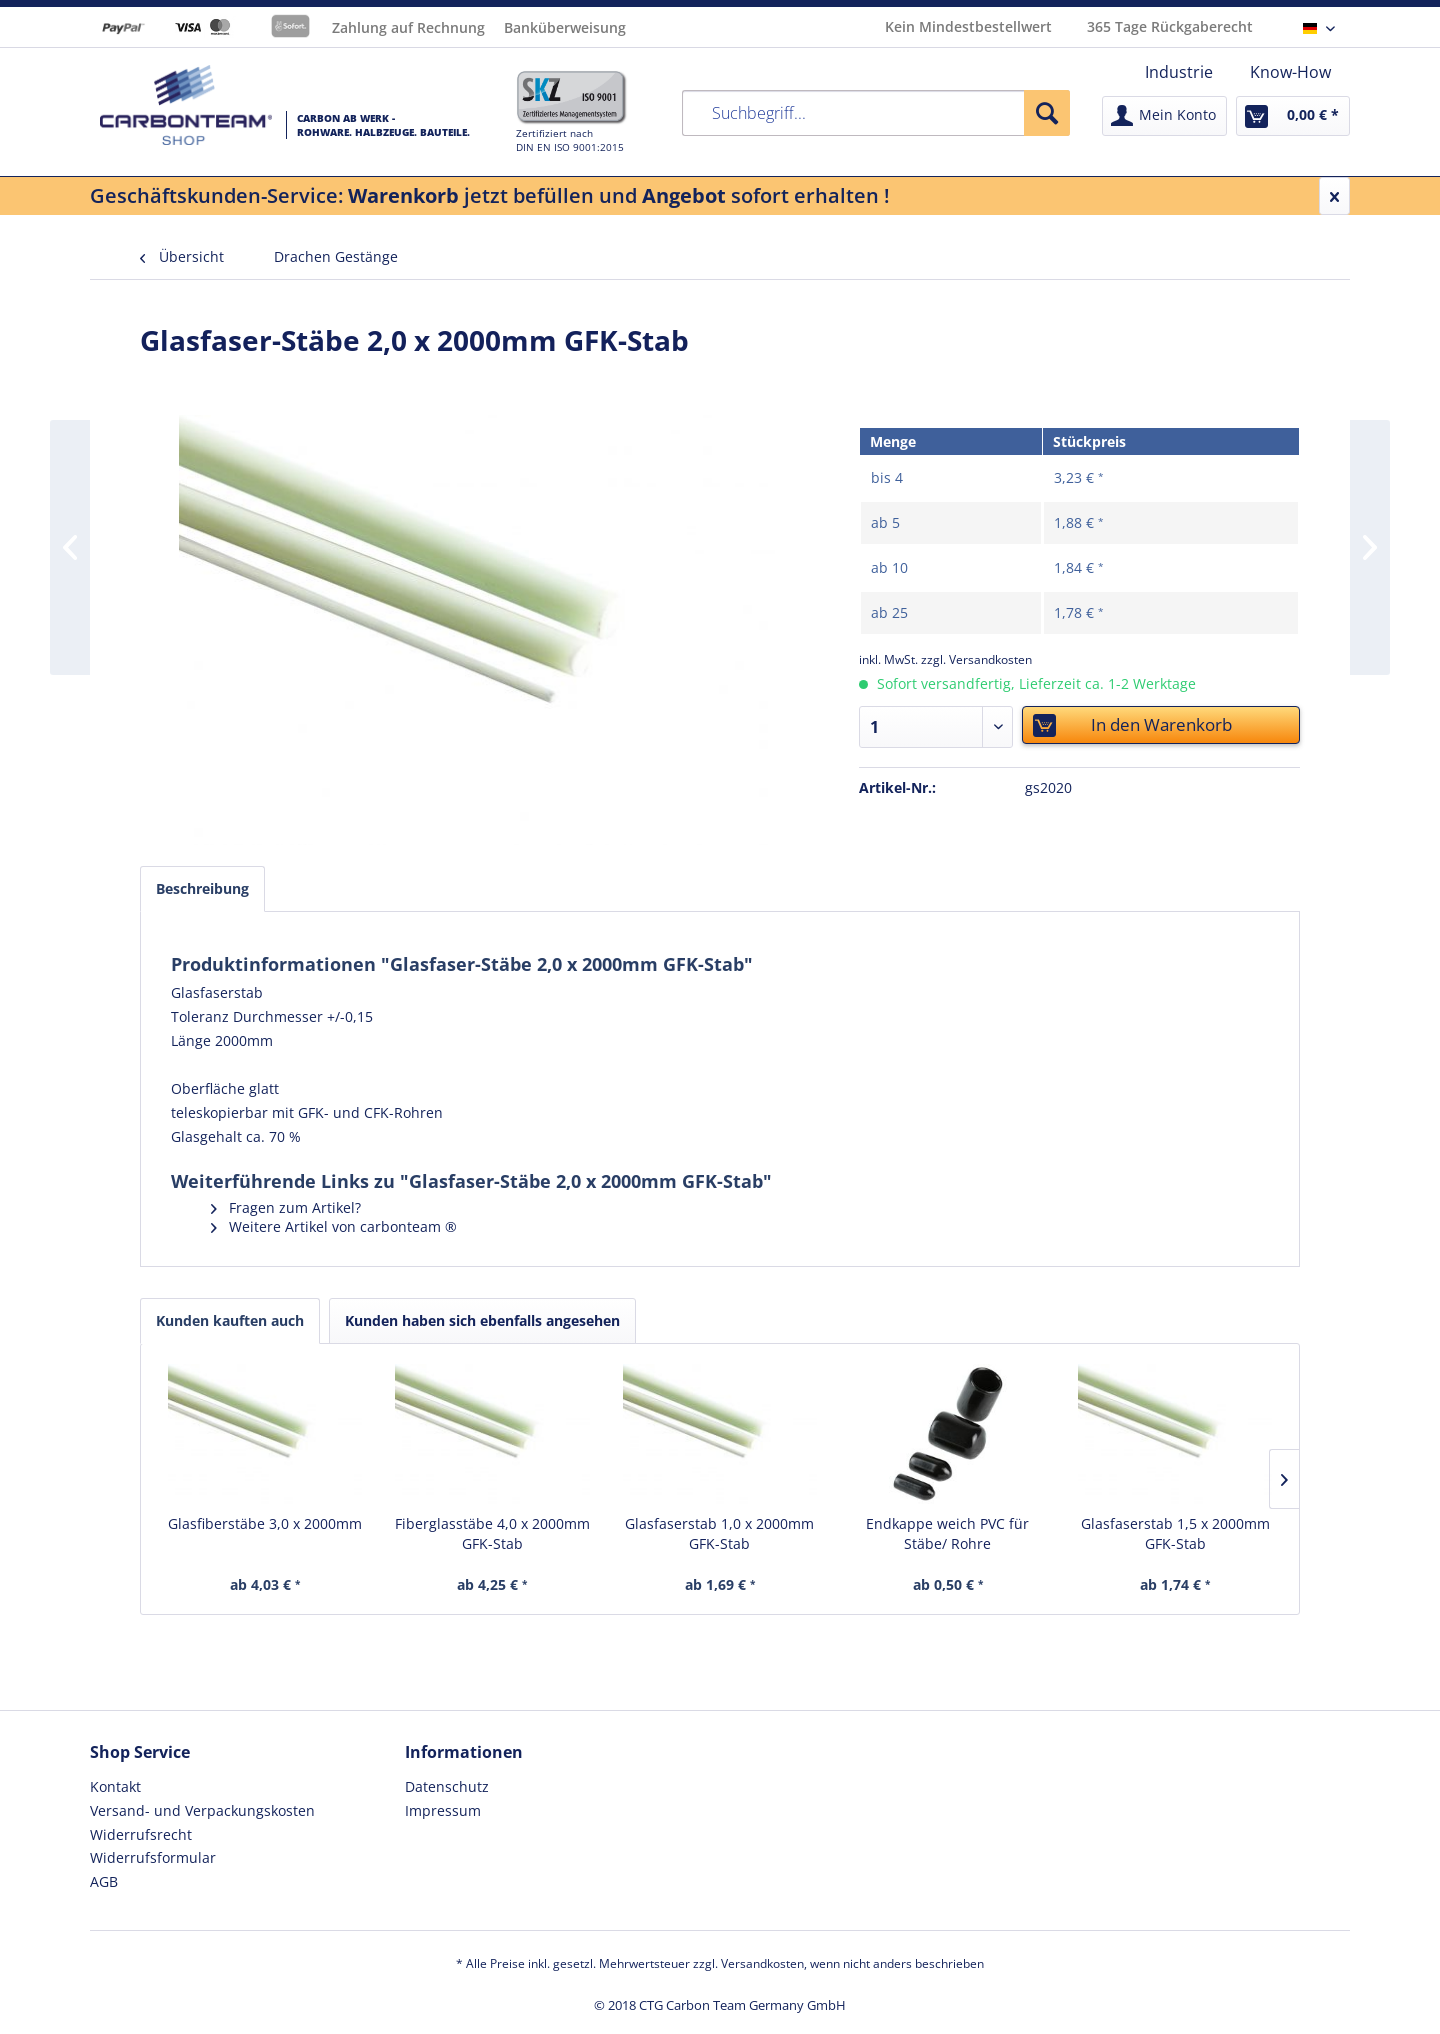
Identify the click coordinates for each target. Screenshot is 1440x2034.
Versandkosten (762, 1963)
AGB (104, 1881)
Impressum (443, 1810)
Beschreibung (202, 888)
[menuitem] (1179, 72)
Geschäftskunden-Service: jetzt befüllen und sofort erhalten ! (490, 195)
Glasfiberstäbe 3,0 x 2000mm (265, 1523)
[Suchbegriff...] (876, 113)
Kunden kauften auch (230, 1320)
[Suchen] (1047, 113)
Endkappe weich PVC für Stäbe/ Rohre (947, 1533)
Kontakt (115, 1786)
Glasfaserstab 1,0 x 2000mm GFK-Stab (719, 1533)
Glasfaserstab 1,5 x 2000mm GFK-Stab (1175, 1533)
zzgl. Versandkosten (976, 659)
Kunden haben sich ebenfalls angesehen (482, 1320)
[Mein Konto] (1164, 116)
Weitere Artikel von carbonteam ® (334, 1226)
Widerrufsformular (153, 1857)
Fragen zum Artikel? (286, 1207)
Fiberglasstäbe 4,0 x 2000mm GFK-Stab (492, 1533)
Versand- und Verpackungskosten (202, 1810)
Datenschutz (447, 1786)
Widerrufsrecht (141, 1834)
